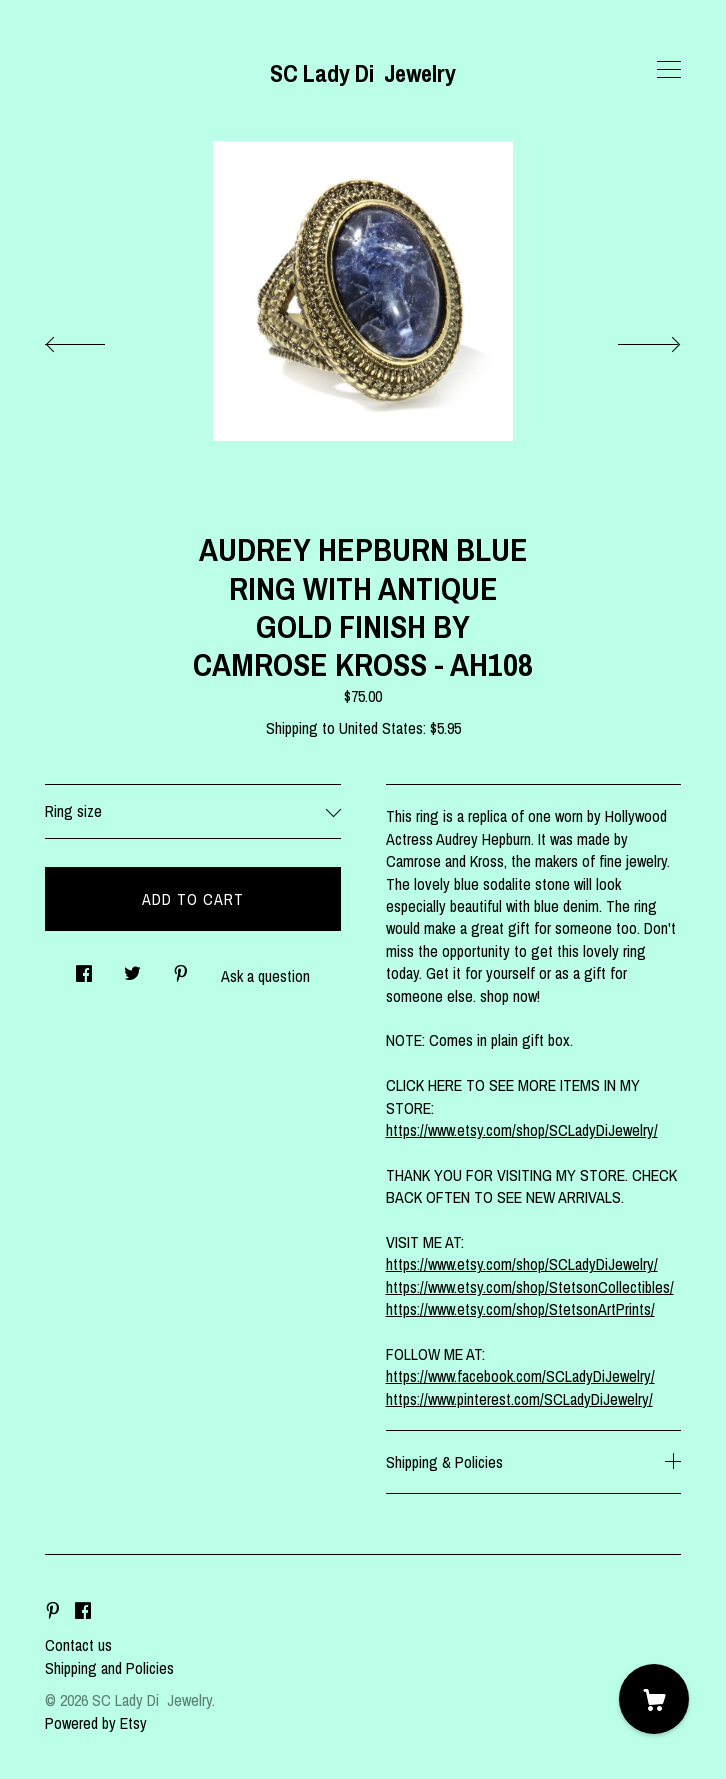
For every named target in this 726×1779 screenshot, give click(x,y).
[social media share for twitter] (132, 967)
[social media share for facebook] (84, 967)
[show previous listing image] (95, 339)
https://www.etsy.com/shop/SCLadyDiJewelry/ (522, 1130)
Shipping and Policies (109, 1668)
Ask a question (265, 976)
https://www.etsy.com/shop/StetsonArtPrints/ (520, 1309)
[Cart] (654, 1699)
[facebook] (83, 1611)
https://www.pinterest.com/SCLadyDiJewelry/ (519, 1399)
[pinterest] (53, 1611)
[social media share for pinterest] (181, 967)
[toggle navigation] (669, 70)
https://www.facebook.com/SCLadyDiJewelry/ (520, 1376)
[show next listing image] (631, 339)
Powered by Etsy (96, 1723)
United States (381, 728)
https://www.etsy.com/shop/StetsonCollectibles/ (530, 1287)
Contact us (78, 1645)
